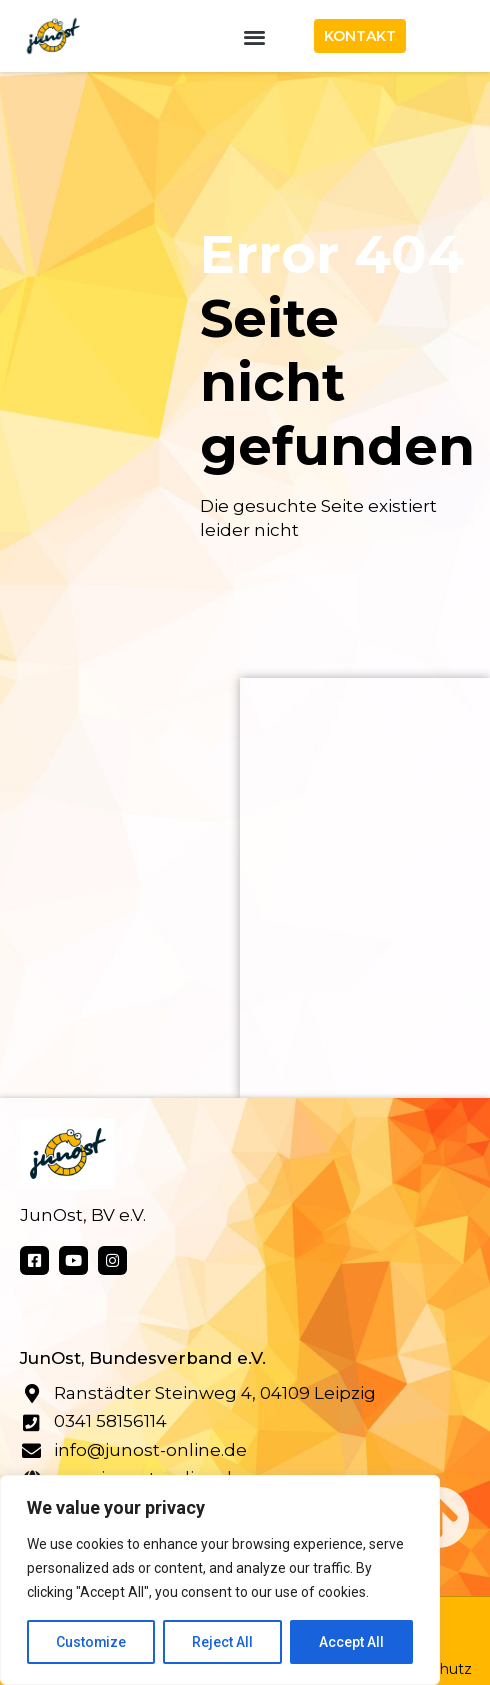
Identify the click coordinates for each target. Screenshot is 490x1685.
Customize (91, 1642)
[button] (255, 36)
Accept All (351, 1642)
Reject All (223, 1642)
